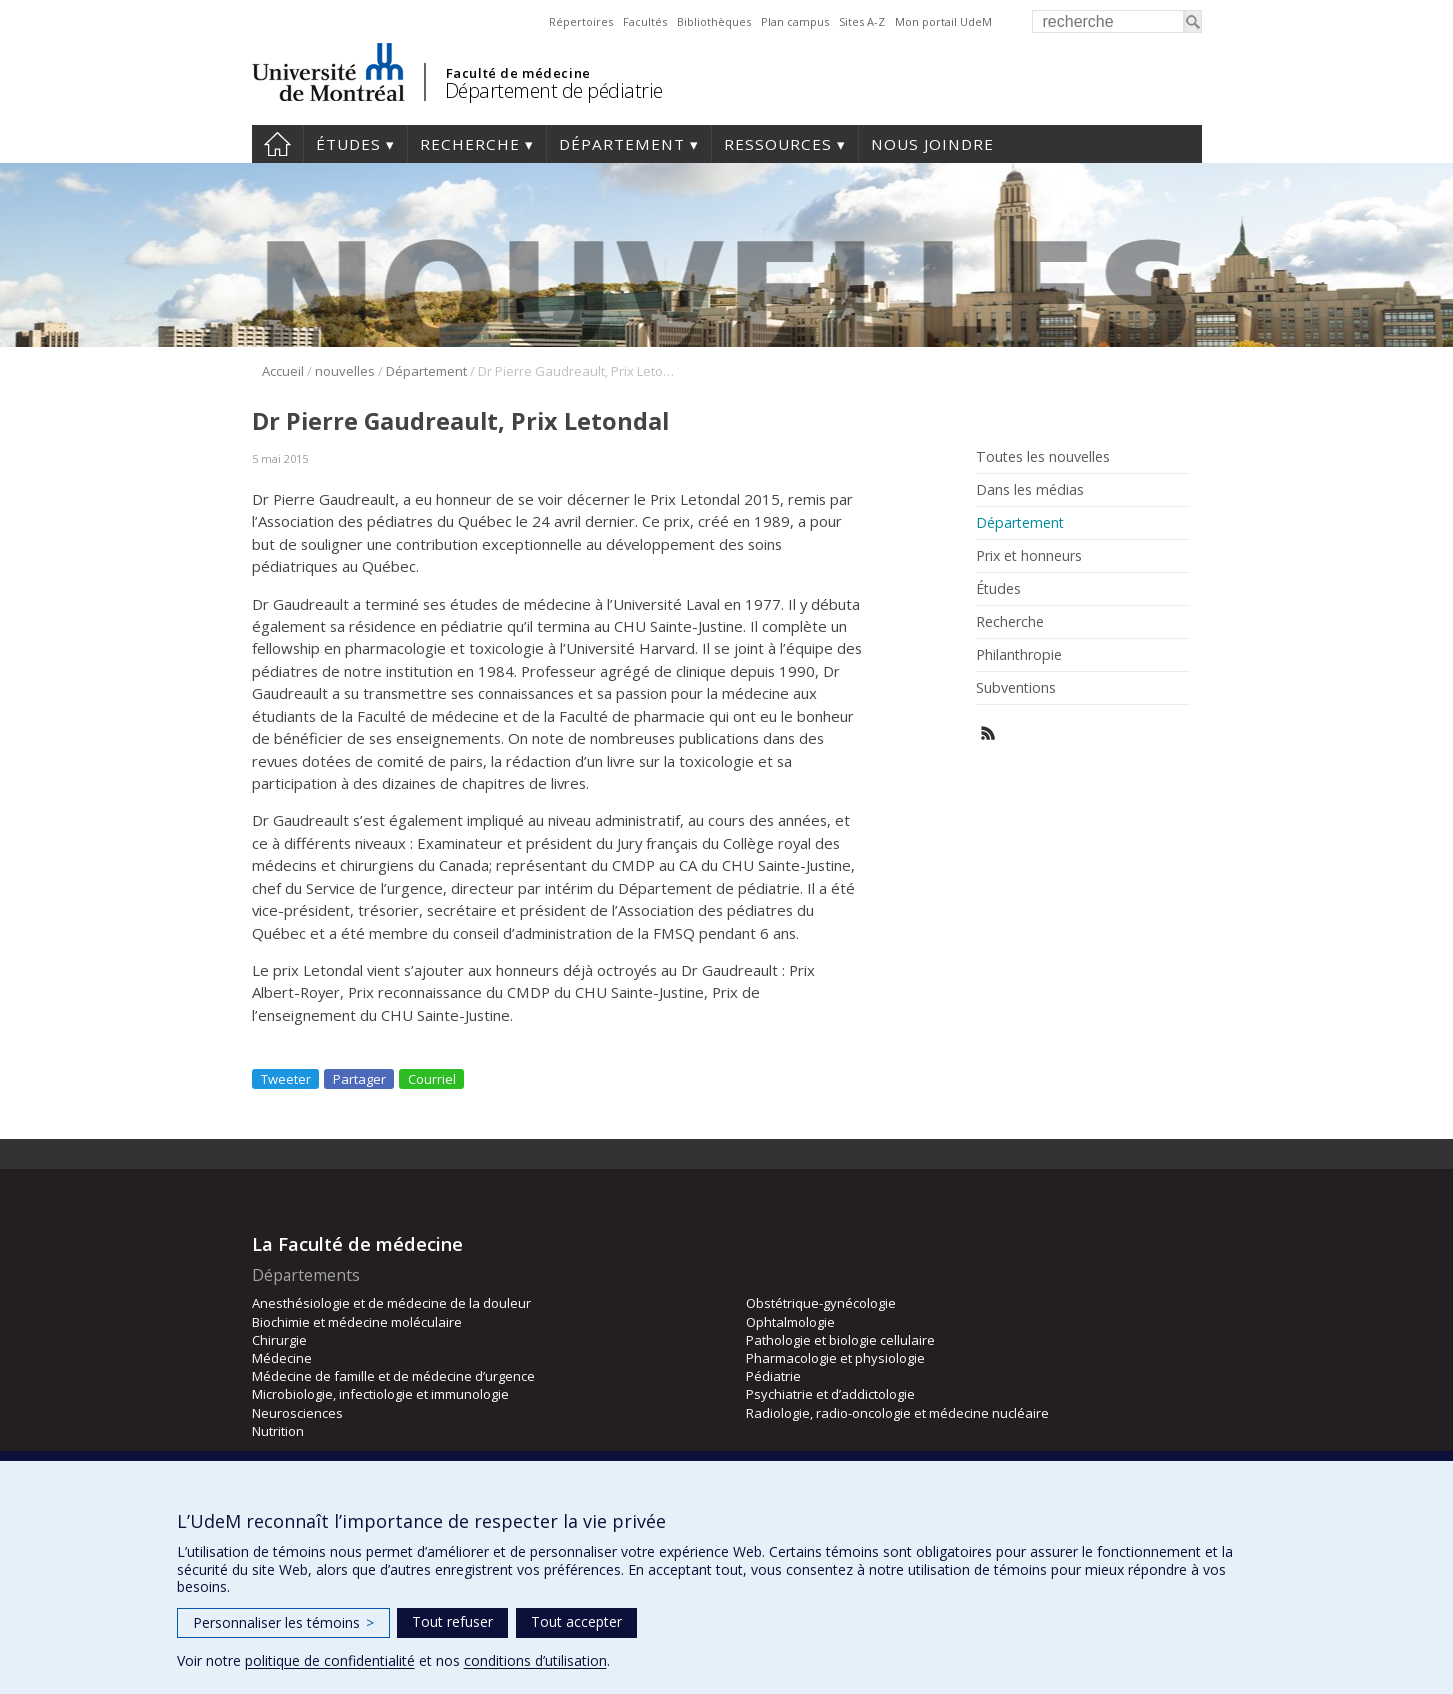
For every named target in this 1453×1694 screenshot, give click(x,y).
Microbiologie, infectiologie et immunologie (380, 1394)
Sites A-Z (862, 21)
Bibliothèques (714, 21)
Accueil (277, 144)
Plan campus (795, 21)
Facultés (645, 21)
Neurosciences (297, 1413)
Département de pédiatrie (554, 90)
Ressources (778, 144)
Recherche (470, 144)
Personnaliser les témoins (283, 1622)
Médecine (282, 1358)
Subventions (1016, 688)
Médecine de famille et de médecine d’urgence (393, 1376)
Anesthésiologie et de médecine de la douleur (391, 1303)
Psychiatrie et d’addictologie (830, 1394)
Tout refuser (452, 1621)
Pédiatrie (773, 1376)
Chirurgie (279, 1340)
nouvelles (345, 371)
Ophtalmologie (790, 1322)
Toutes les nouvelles (1043, 457)
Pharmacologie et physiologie (835, 1358)
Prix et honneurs (1029, 556)
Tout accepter (576, 1621)
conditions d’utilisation (535, 1660)
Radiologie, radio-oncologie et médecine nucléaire (897, 1413)
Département (622, 144)
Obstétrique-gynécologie (821, 1303)
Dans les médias (1030, 490)
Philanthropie (1019, 655)
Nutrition (278, 1431)
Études (348, 144)
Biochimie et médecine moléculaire (357, 1322)
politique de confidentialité (330, 1660)
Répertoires (581, 21)
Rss (988, 733)
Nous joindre (932, 144)
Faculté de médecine (518, 73)
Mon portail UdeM (943, 21)
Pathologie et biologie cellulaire (840, 1340)
